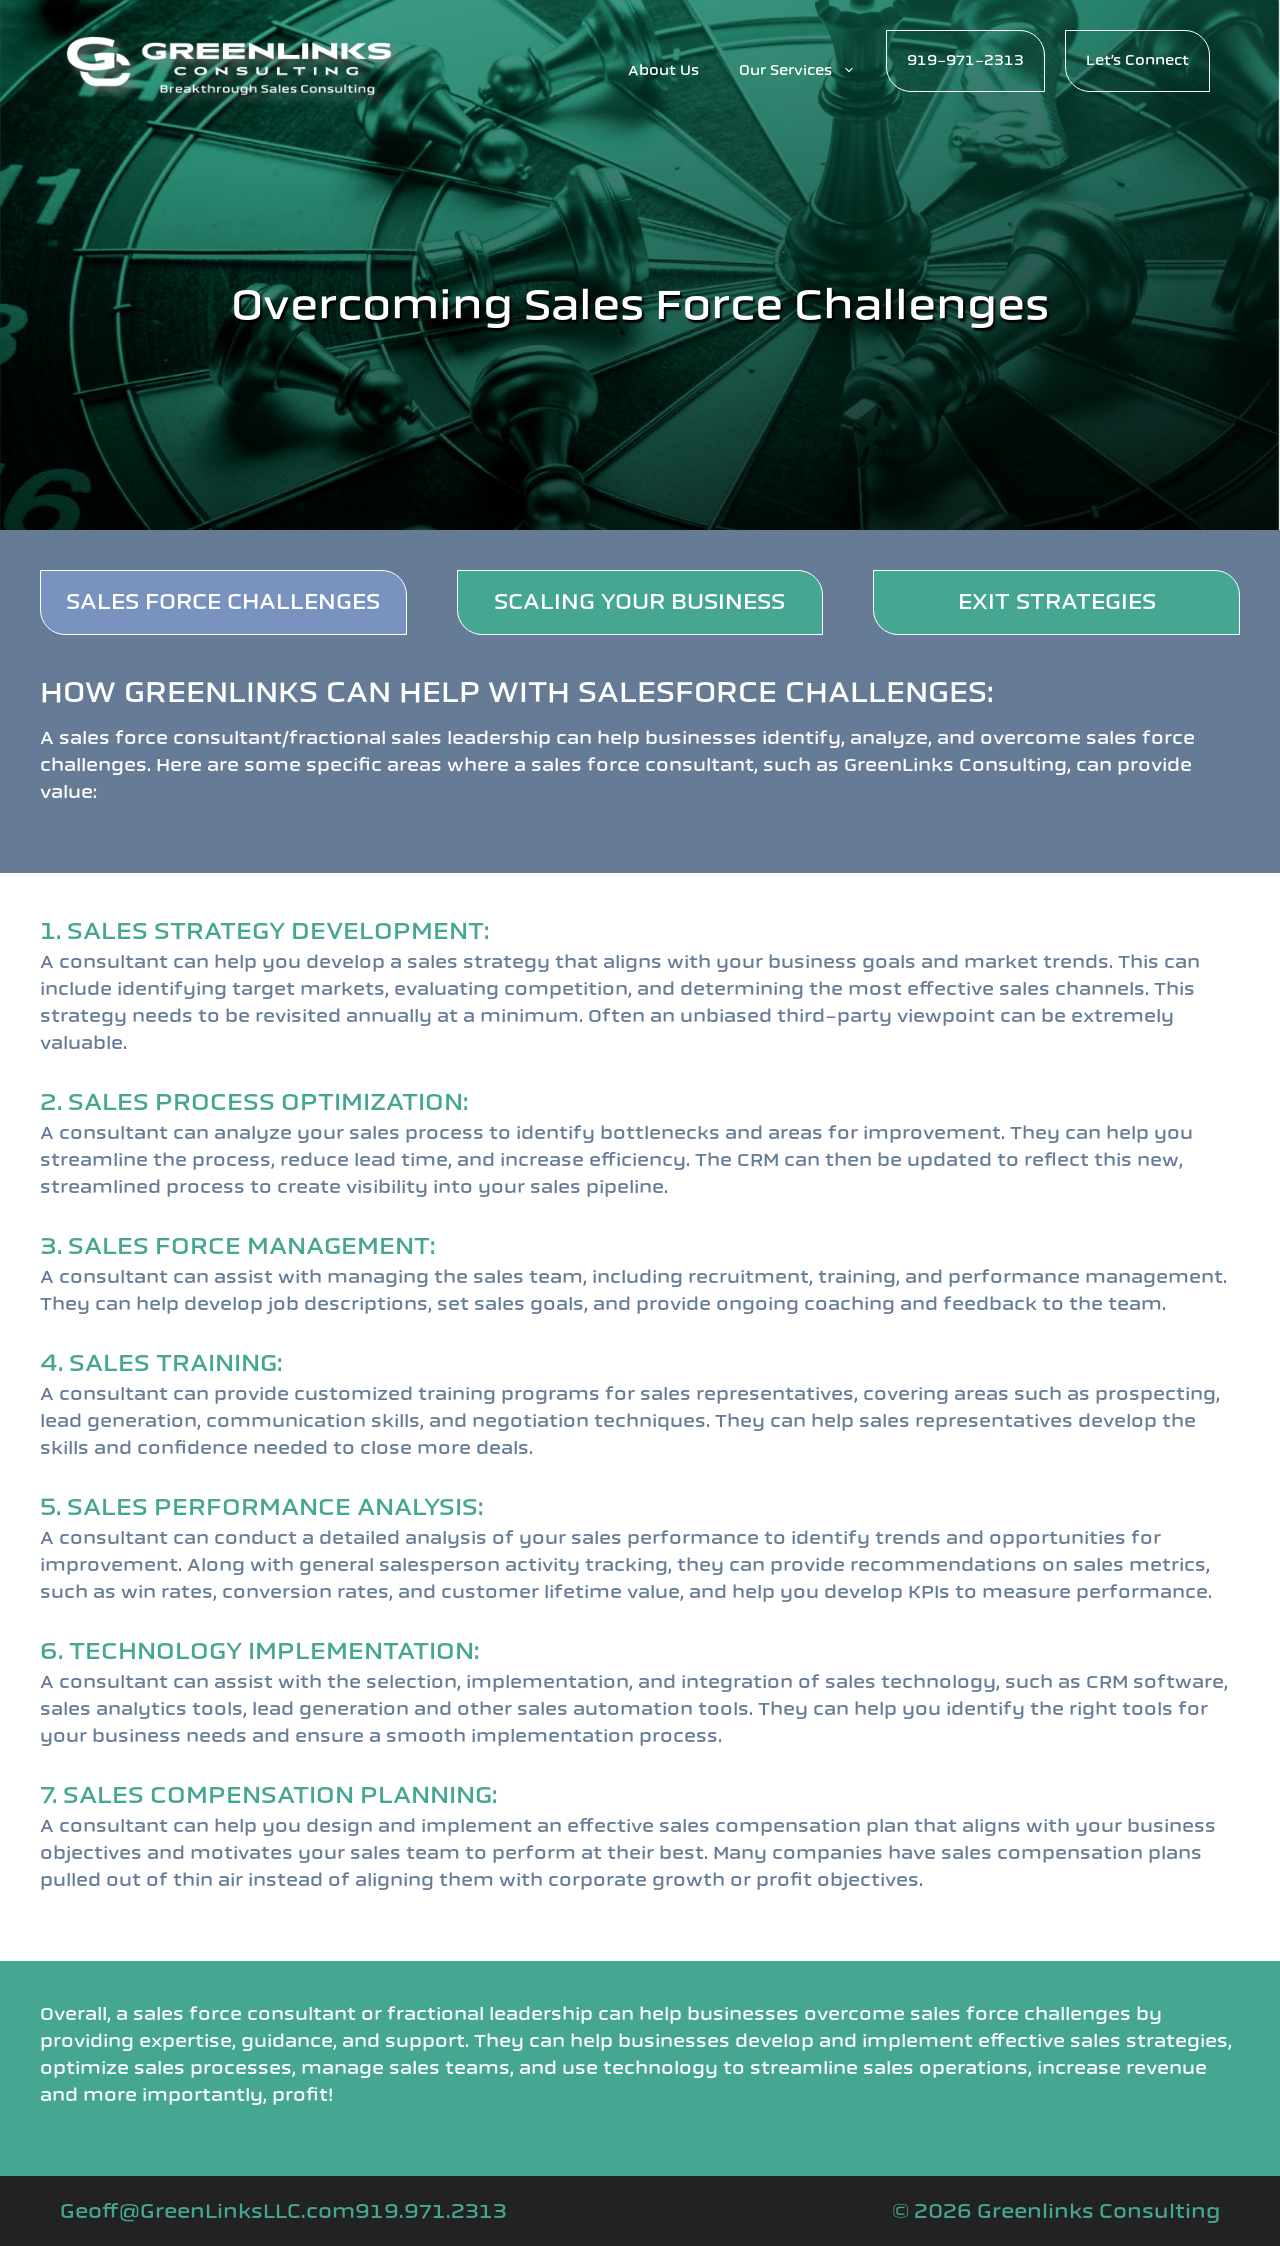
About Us (663, 70)
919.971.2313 (431, 2211)
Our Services (807, 71)
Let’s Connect (1137, 60)
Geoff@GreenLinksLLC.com (207, 2211)
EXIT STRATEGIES (1057, 602)
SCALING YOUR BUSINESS (639, 602)
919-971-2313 (965, 60)
